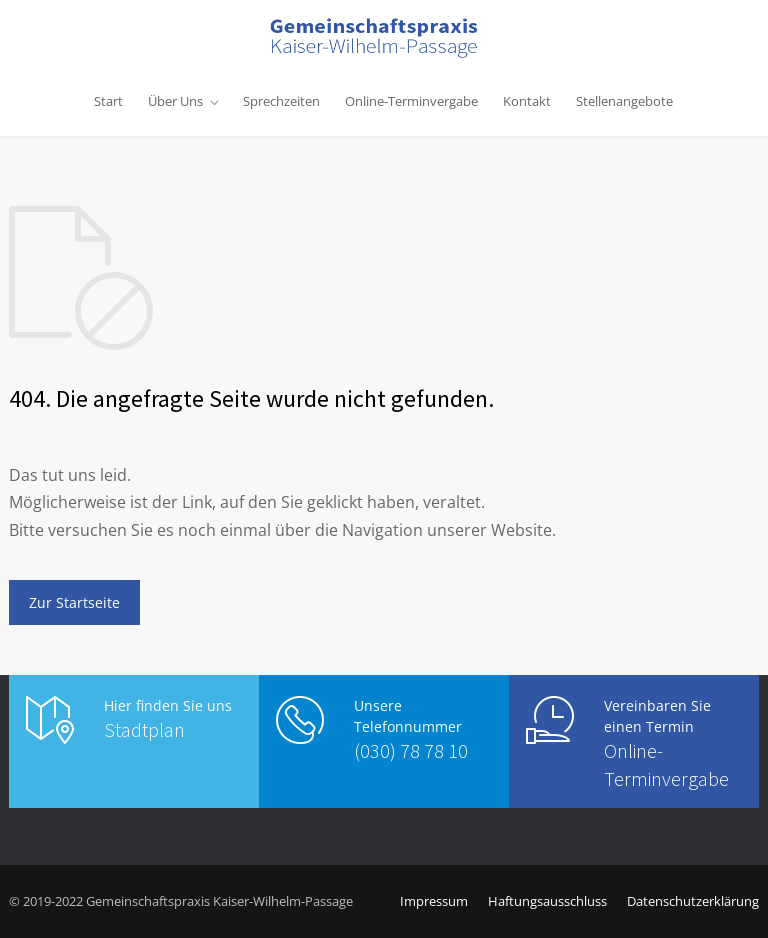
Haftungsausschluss (547, 901)
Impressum (434, 901)
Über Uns (175, 101)
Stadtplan (144, 729)
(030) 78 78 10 (411, 750)
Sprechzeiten (281, 101)
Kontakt (527, 101)
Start (108, 101)
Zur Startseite (74, 602)
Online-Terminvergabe (411, 101)
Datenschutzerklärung (693, 901)
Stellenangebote (624, 101)
